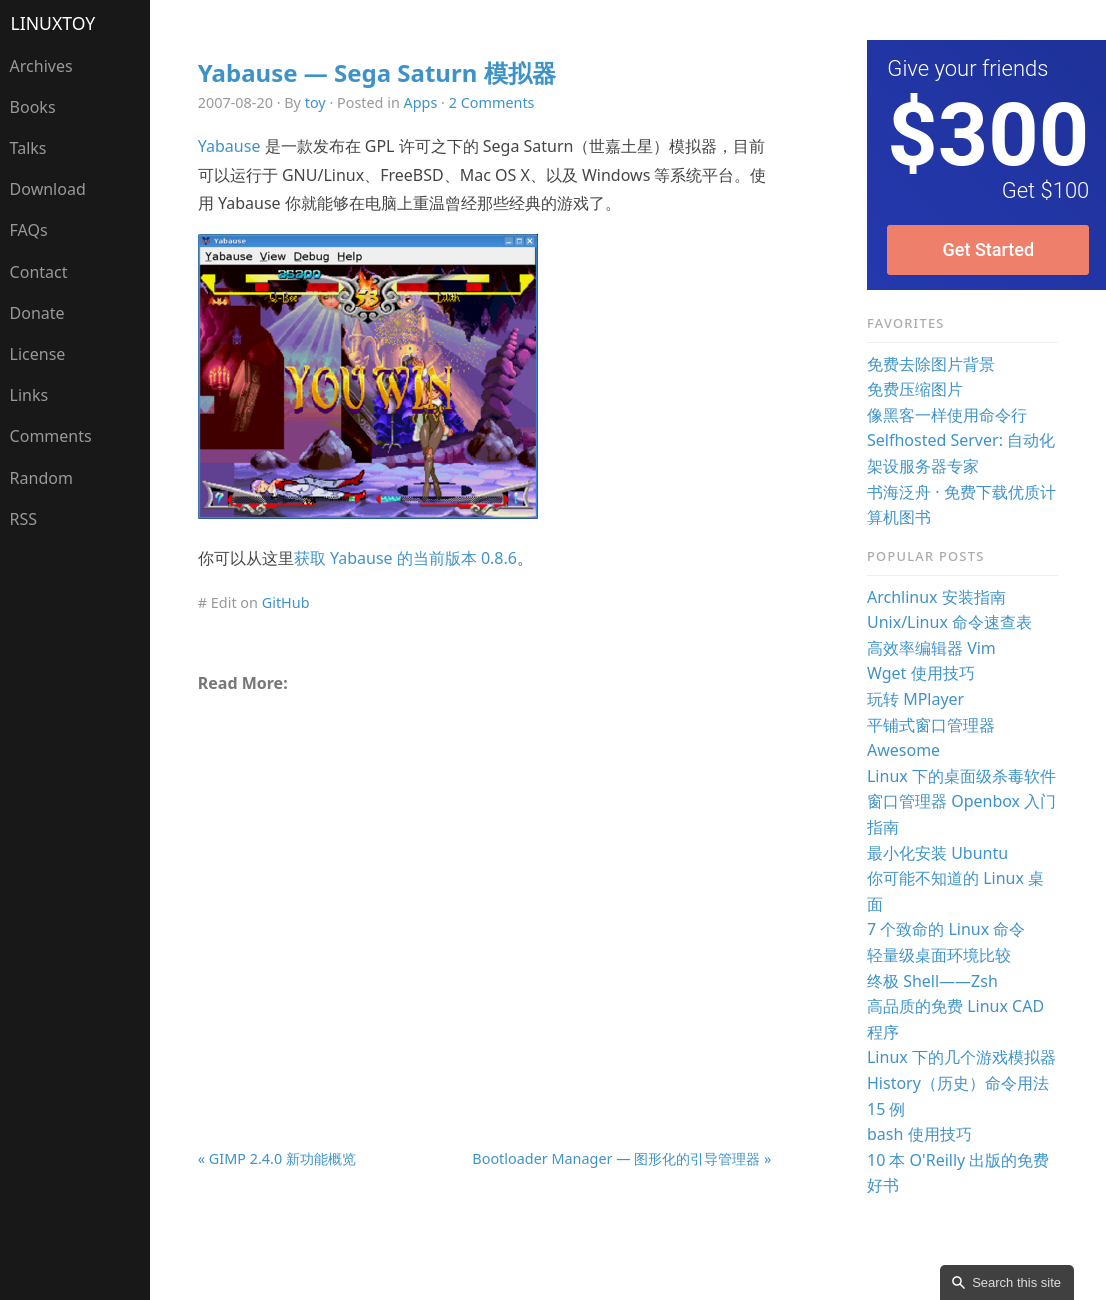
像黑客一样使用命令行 (947, 415)
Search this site (1016, 1282)
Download (48, 189)
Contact (39, 272)
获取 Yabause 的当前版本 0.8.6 (405, 558)
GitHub (286, 602)
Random (41, 478)
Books (33, 107)
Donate (37, 313)
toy (315, 102)
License (38, 354)
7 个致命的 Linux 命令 (946, 929)
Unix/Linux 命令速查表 (949, 622)
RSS (24, 519)
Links (29, 395)
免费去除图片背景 (931, 364)
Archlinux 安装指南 (936, 597)
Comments (51, 436)
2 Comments (492, 102)
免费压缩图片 (915, 389)
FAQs (29, 230)
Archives (41, 66)
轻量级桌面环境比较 (939, 955)
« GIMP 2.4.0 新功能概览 (277, 1158)
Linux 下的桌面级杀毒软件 (961, 776)
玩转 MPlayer (915, 699)
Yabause (229, 146)
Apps (421, 102)
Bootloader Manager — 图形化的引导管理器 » (621, 1158)
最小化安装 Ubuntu (937, 853)
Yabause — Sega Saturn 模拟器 (377, 72)
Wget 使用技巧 (921, 673)
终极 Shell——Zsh (932, 981)
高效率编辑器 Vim (931, 648)
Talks (28, 148)
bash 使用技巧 (919, 1134)
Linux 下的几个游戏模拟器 (961, 1057)
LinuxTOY (53, 23)
